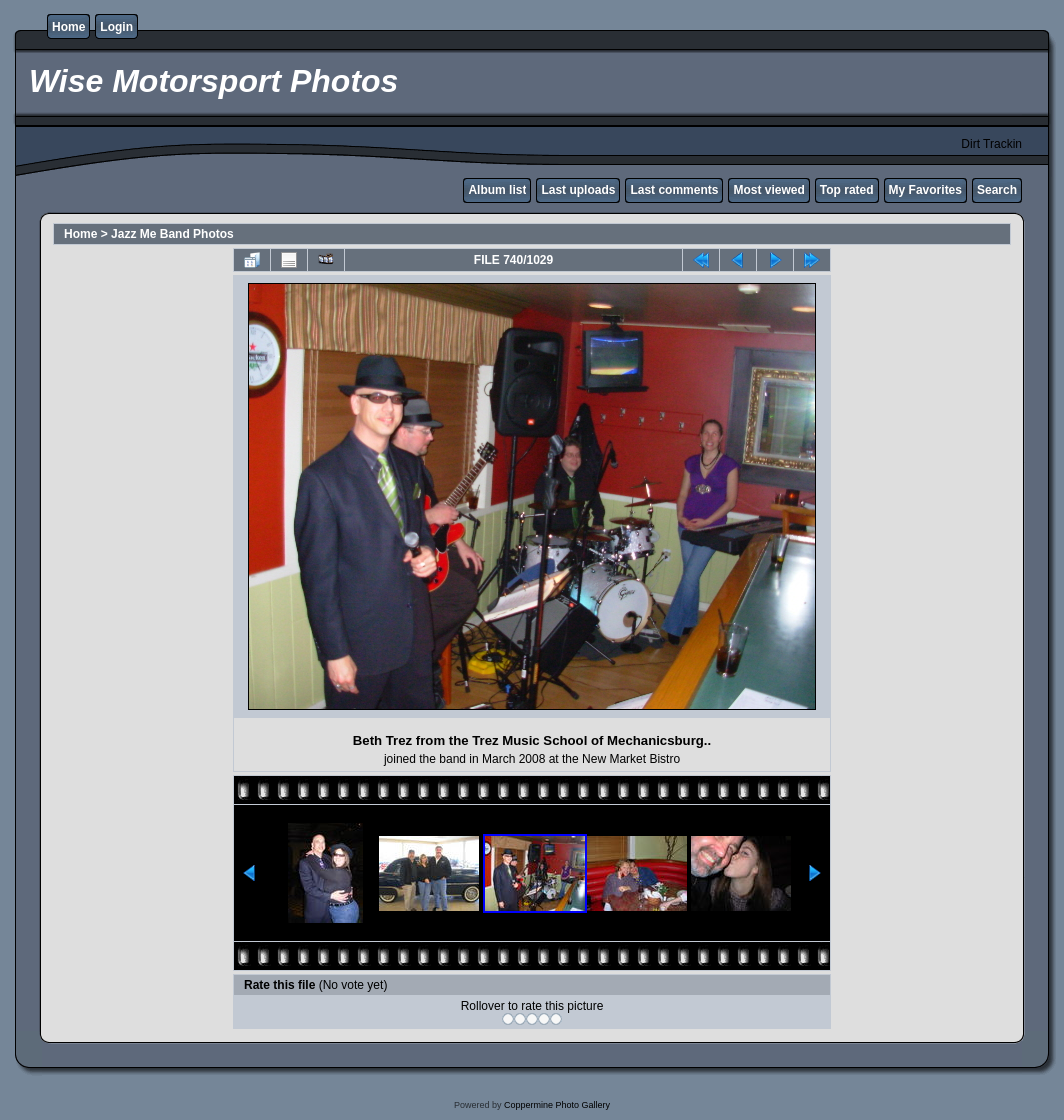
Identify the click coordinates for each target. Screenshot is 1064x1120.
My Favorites (925, 190)
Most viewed (768, 190)
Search (997, 190)
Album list (497, 190)
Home (68, 27)
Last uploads (578, 190)
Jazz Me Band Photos (172, 234)
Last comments (674, 190)
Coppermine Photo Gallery (557, 1105)
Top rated (847, 190)
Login (116, 27)
